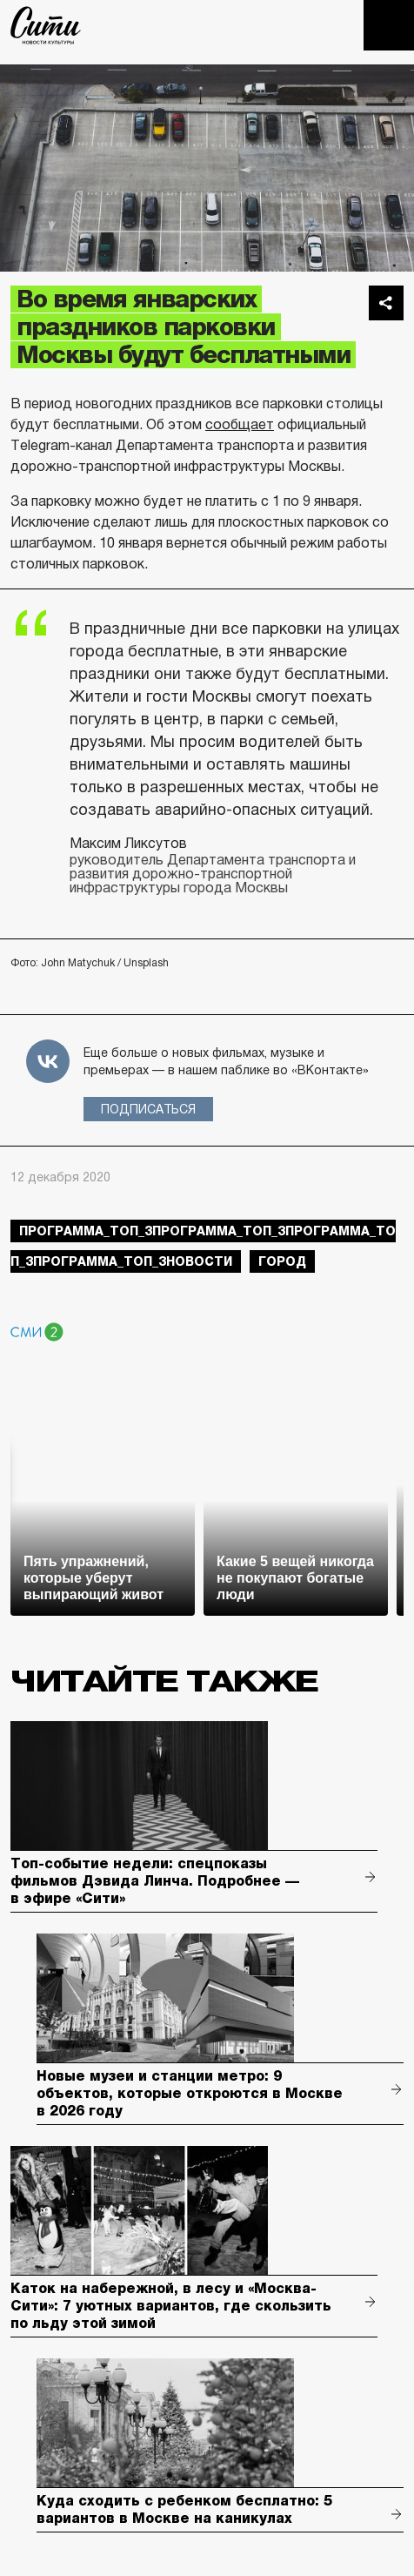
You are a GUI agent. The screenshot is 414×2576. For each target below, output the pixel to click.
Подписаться (148, 1109)
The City (45, 25)
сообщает (239, 424)
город (282, 1261)
